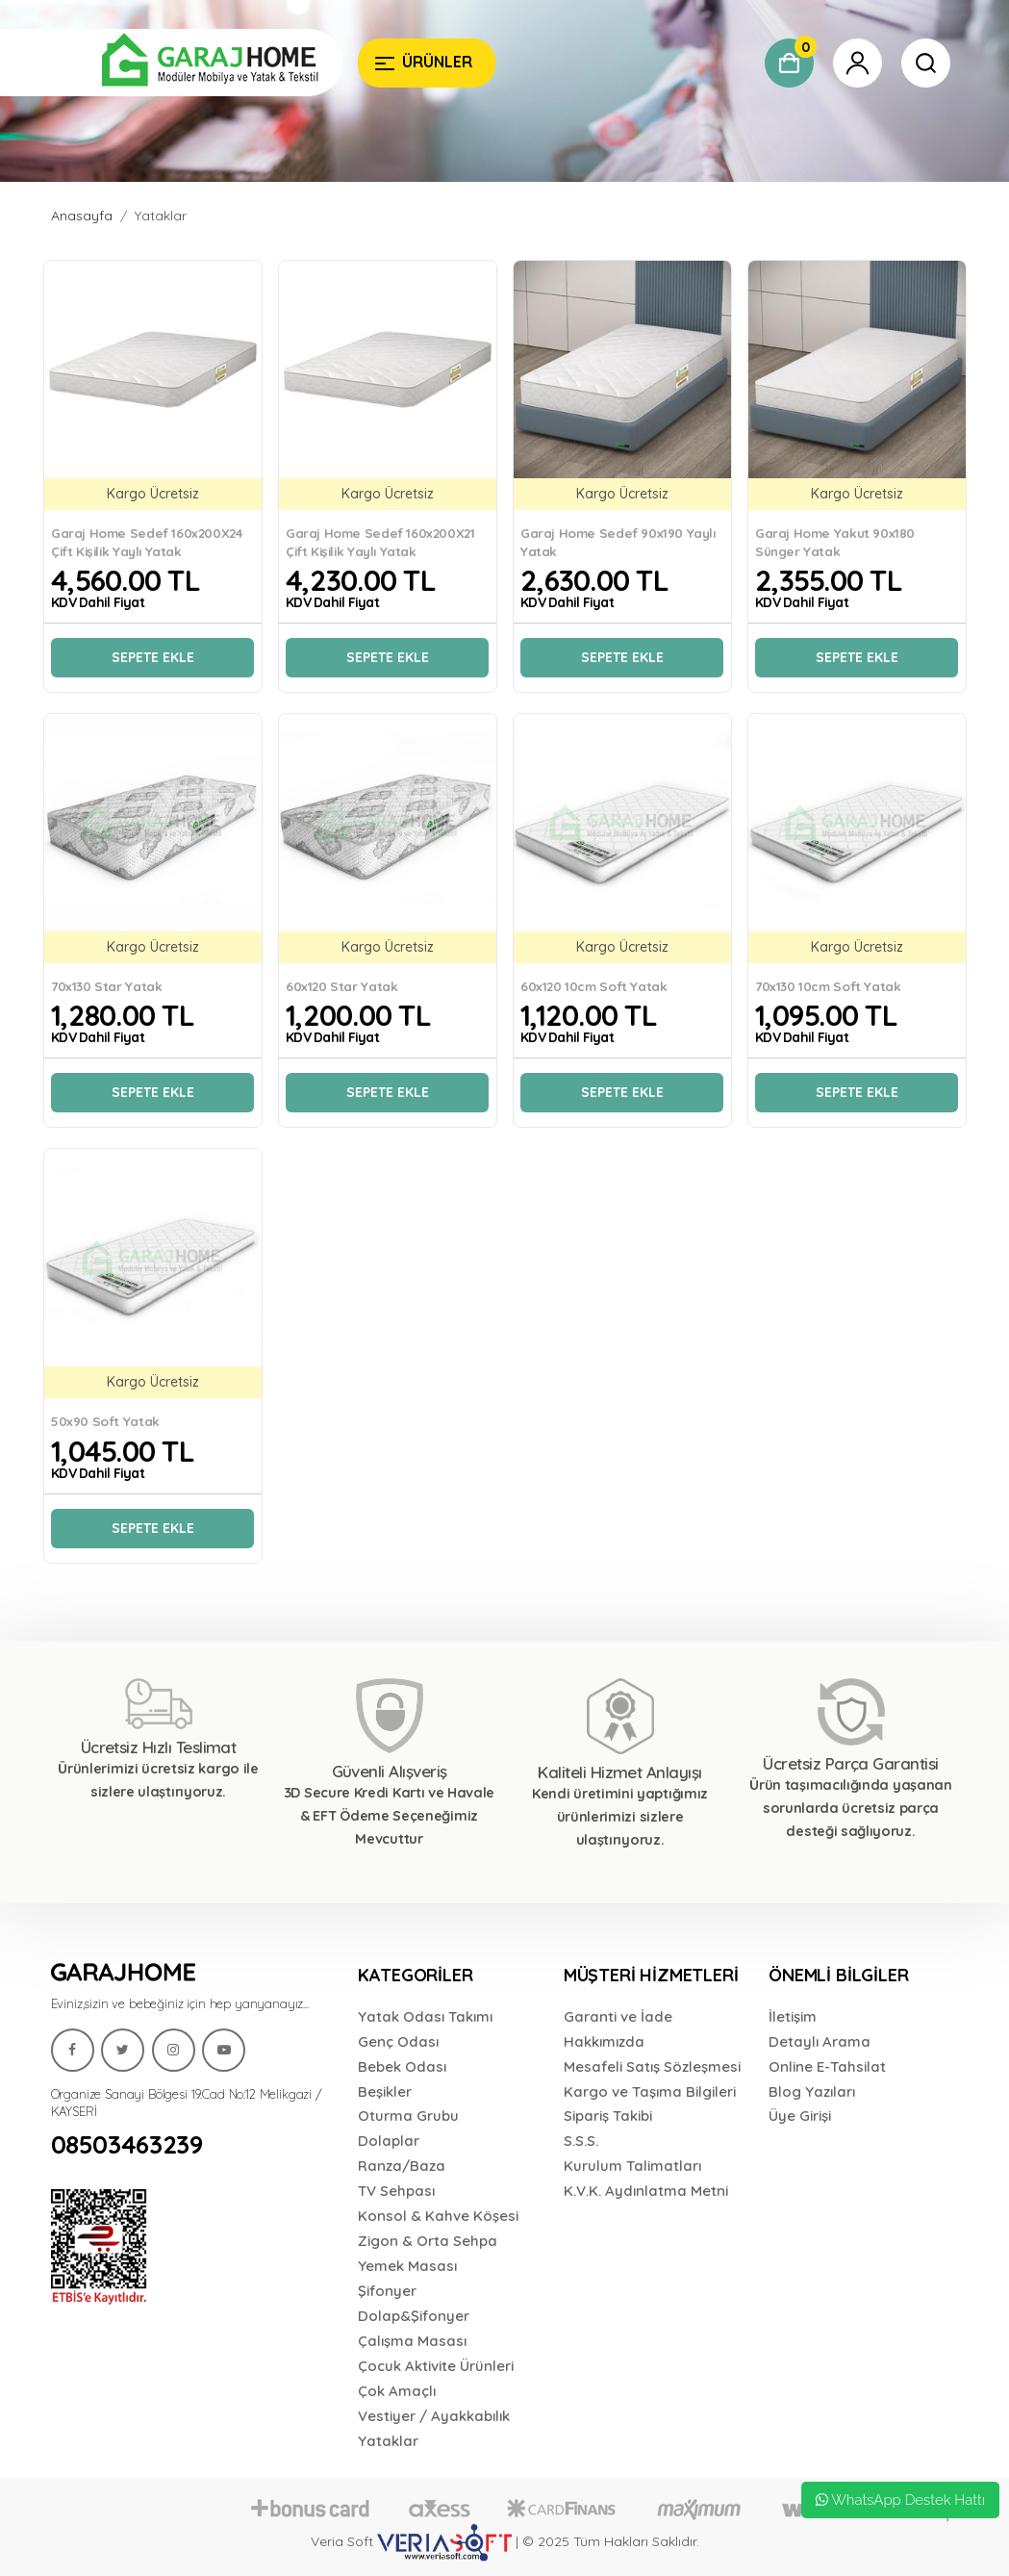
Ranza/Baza (401, 2165)
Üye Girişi (800, 2115)
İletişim (793, 2016)
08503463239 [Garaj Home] (127, 2145)
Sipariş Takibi (608, 2115)
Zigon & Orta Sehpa (427, 2241)
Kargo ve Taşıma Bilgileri (650, 2091)
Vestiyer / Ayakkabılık (434, 2416)
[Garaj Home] (197, 62)
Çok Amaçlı (397, 2391)
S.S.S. (581, 2140)
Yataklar (161, 215)
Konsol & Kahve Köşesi (438, 2215)
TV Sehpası (396, 2190)
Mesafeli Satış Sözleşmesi (652, 2066)
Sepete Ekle (153, 657)
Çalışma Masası (412, 2341)
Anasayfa (82, 215)
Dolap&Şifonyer (413, 2316)
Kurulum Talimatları (632, 2165)
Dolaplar (388, 2140)
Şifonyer (387, 2291)
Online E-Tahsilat (827, 2066)
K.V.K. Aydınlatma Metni (646, 2190)
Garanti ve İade (618, 2016)
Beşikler (385, 2091)
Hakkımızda (604, 2041)
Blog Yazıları (812, 2091)
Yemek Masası (407, 2266)
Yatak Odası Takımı (425, 2016)
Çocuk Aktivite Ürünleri (436, 2366)
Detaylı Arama (819, 2041)
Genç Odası (398, 2041)
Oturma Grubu (408, 2115)
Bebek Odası (402, 2066)
